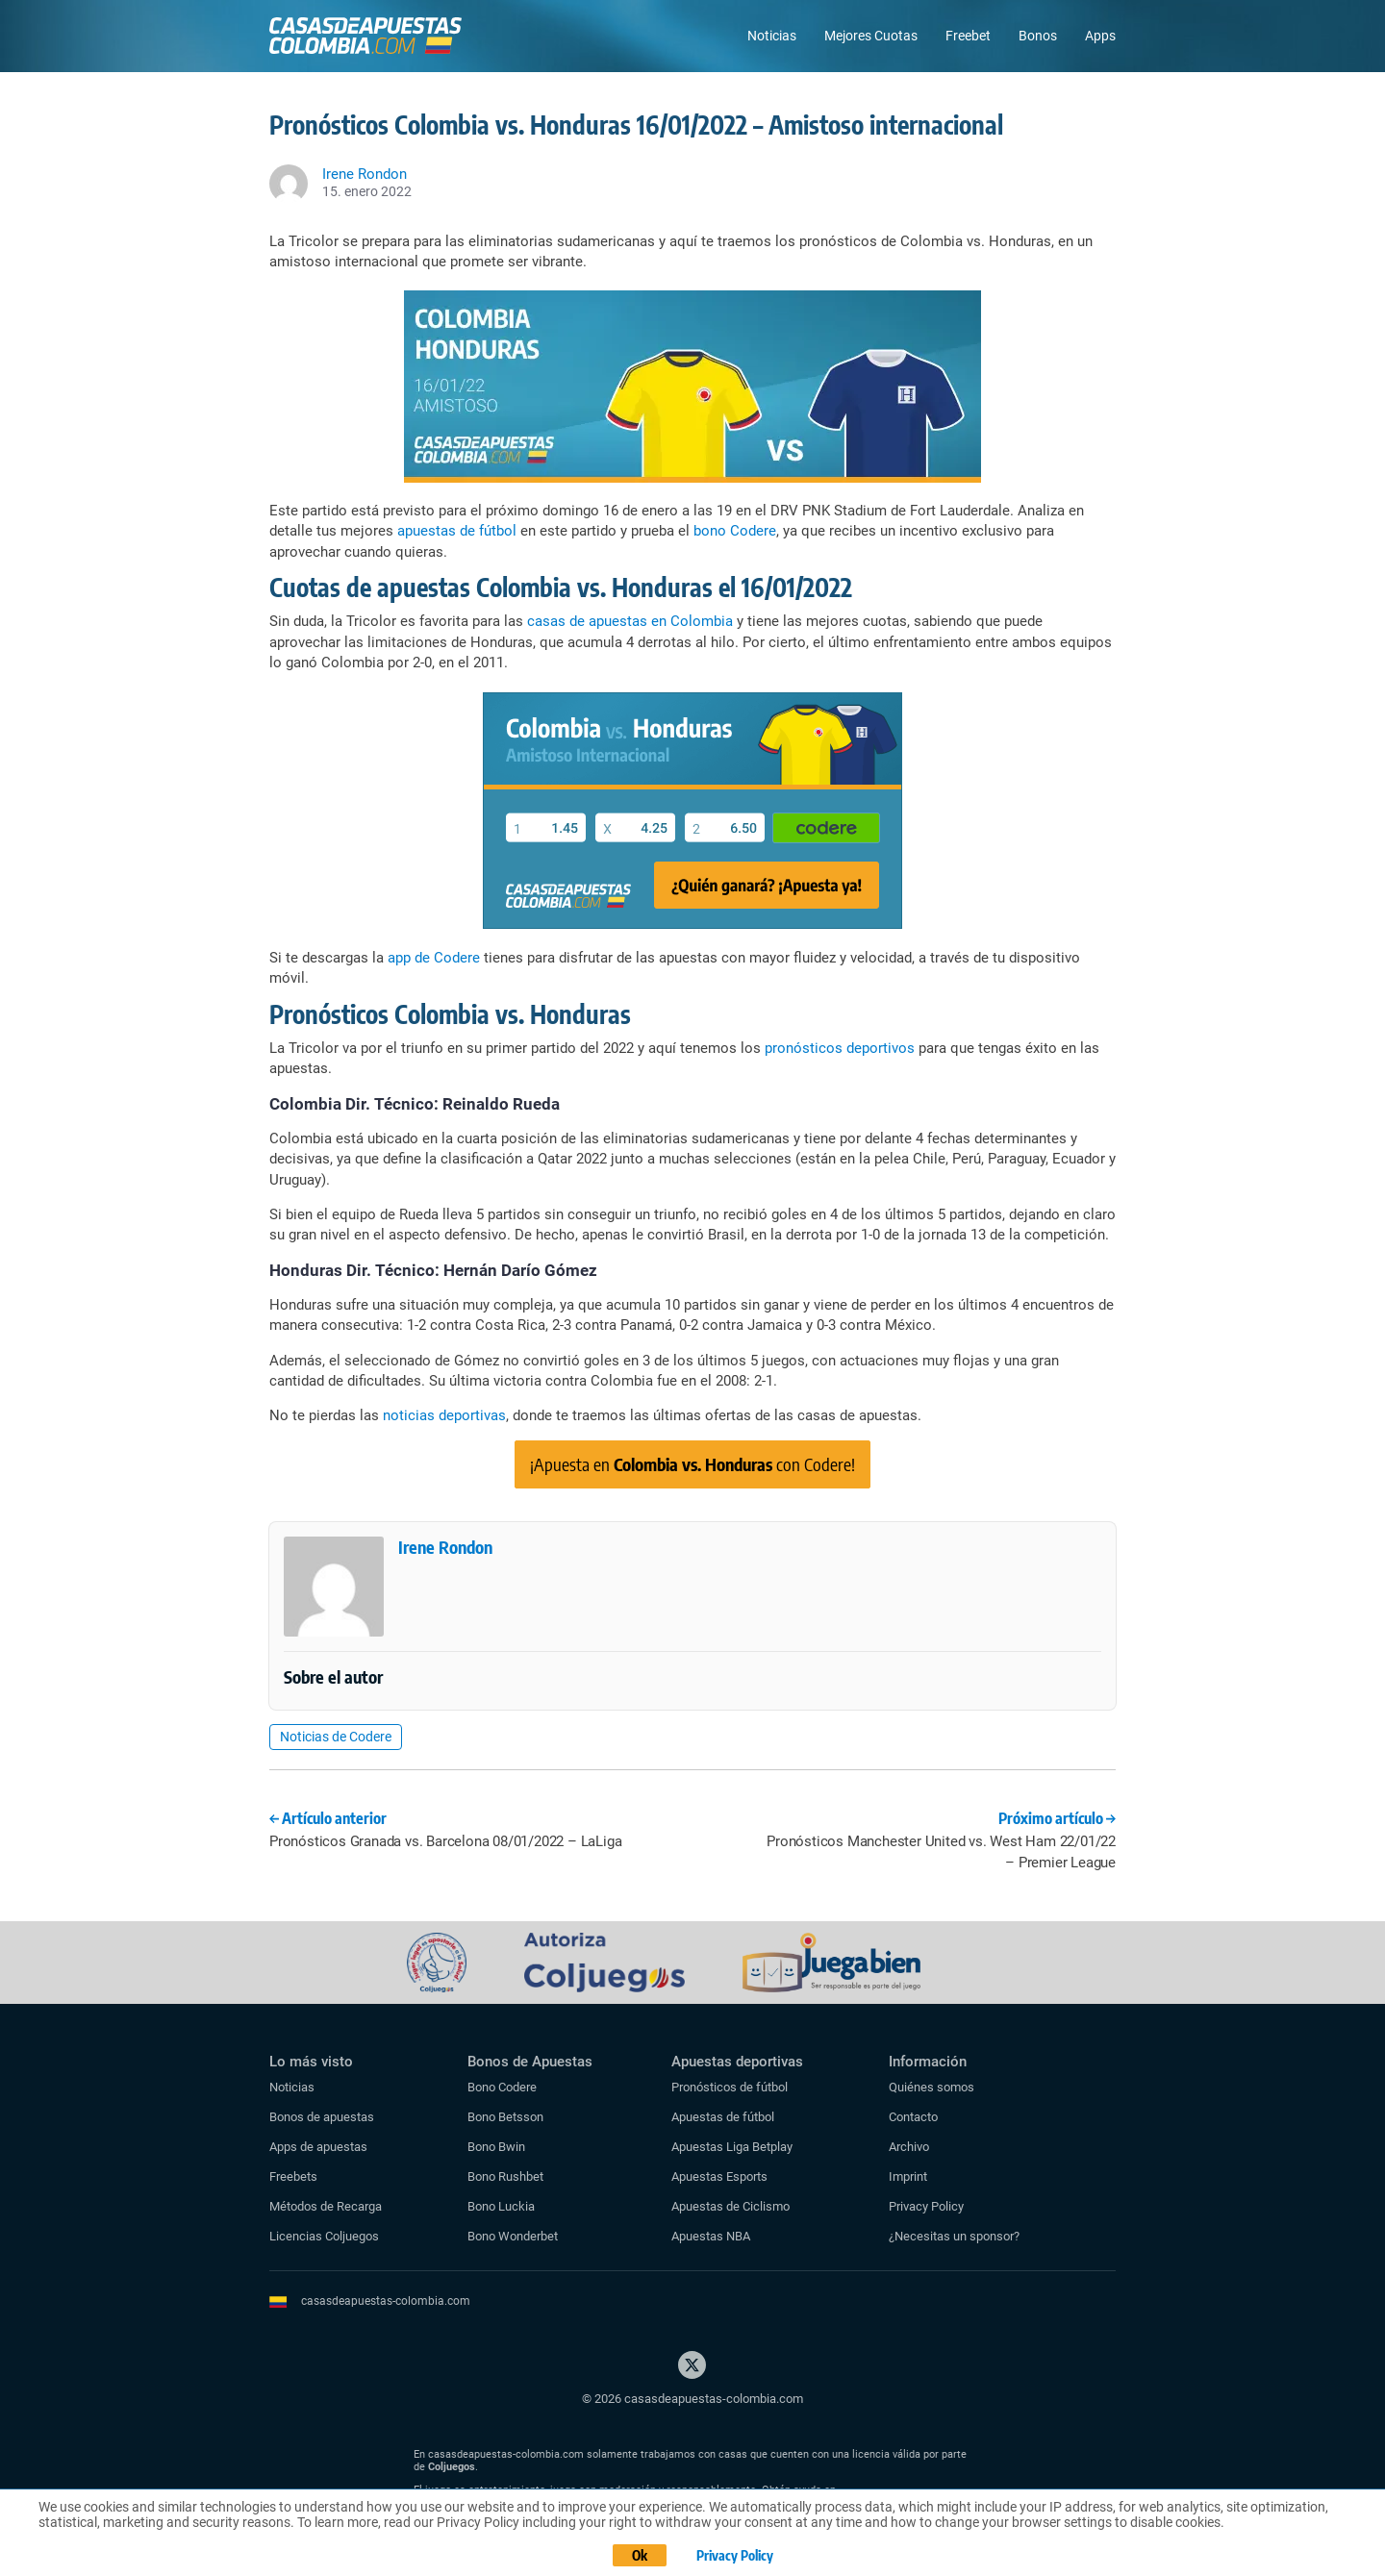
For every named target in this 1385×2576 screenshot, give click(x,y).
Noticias (771, 35)
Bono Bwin (496, 2146)
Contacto (913, 2117)
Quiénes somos (931, 2087)
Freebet (968, 35)
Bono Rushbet (505, 2176)
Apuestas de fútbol (722, 2117)
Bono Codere (502, 2087)
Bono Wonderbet (512, 2236)
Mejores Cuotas (871, 35)
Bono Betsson (505, 2117)
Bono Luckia (501, 2206)
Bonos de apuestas (321, 2117)
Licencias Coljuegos (324, 2236)
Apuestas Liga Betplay (732, 2146)
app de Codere (434, 957)
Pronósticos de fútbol (729, 2087)
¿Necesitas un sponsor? (954, 2236)
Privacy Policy (926, 2206)
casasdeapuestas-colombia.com (385, 2301)
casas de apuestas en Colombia (630, 621)
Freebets (293, 2176)
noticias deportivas (444, 1415)
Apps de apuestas (318, 2146)
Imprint (908, 2176)
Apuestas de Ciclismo (730, 2206)
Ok (639, 2555)
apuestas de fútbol (456, 530)
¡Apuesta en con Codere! (692, 1464)
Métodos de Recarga (325, 2206)
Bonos (1038, 35)
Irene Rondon (445, 1547)
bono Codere (734, 530)
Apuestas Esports (719, 2176)
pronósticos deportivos (840, 1048)
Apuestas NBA (710, 2236)
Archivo (909, 2146)
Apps (1100, 35)
